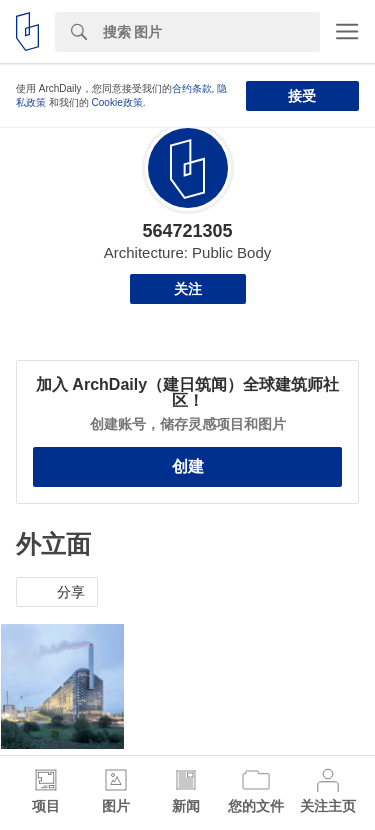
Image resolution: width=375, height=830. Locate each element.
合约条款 (192, 88)
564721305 (187, 231)
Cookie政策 (117, 102)
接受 (302, 96)
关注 (188, 289)
